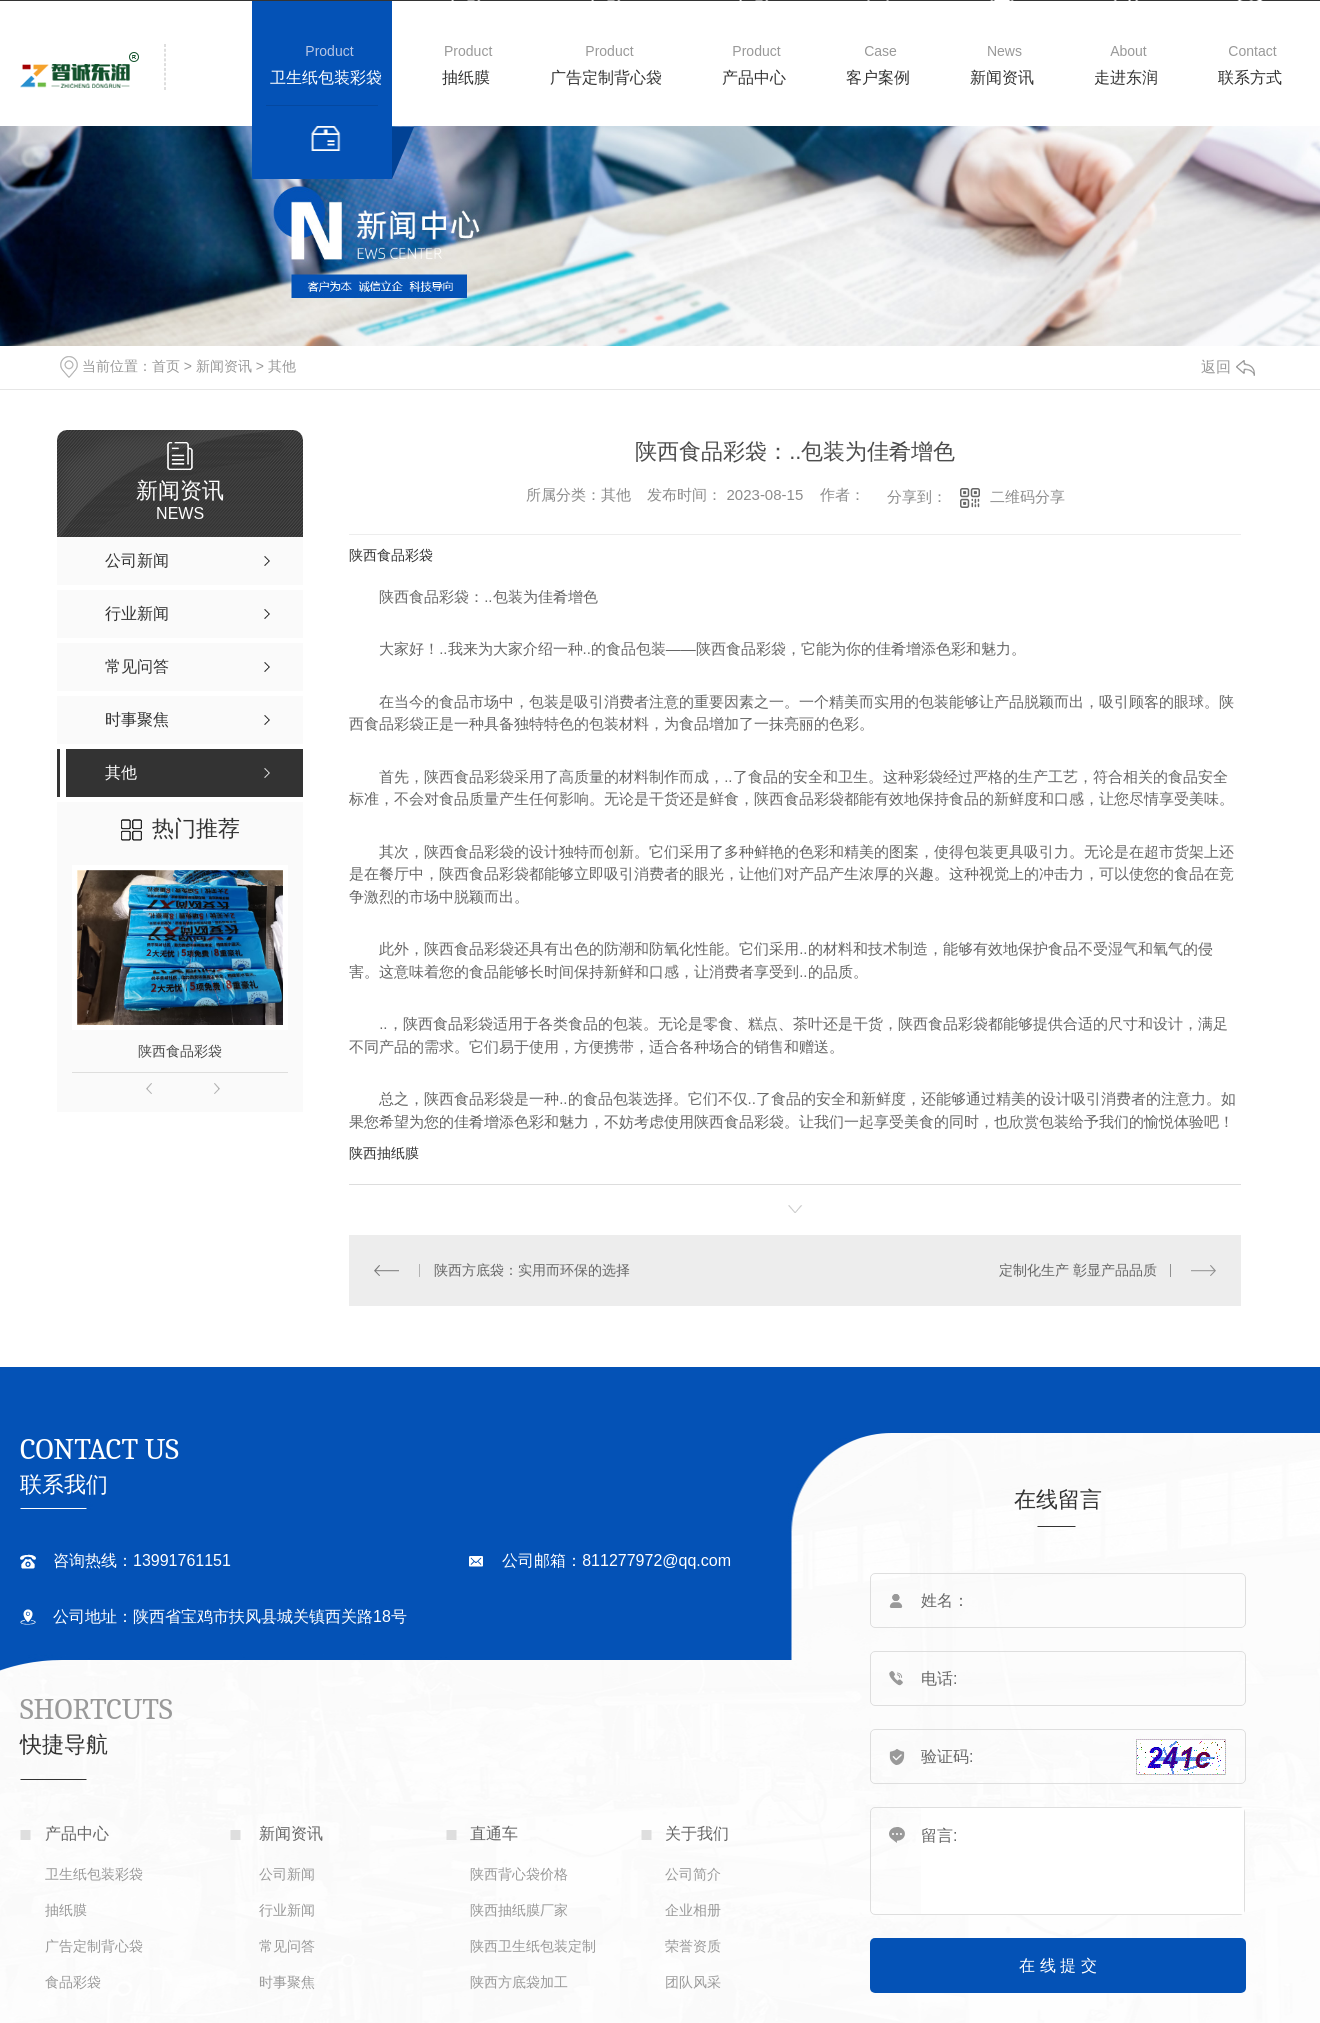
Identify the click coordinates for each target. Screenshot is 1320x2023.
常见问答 (287, 1946)
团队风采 (693, 1982)
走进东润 (1126, 77)
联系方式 (1250, 77)
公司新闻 (287, 1874)
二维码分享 (1027, 496)
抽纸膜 (466, 77)
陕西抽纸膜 (384, 1153)
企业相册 (693, 1910)
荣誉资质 (693, 1946)
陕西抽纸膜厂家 (519, 1910)
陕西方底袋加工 (519, 1982)
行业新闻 (287, 1910)
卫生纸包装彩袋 (326, 77)
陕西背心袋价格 (519, 1874)
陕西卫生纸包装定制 (533, 1946)
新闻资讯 (1002, 77)
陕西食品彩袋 (180, 1051)
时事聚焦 (287, 1982)
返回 (1228, 366)
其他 (282, 366)
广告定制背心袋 (606, 77)
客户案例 (878, 77)
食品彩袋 (73, 1982)
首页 (166, 366)
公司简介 (693, 1874)
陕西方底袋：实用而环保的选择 (531, 1270)
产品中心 (754, 77)
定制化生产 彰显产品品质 (1078, 1270)
